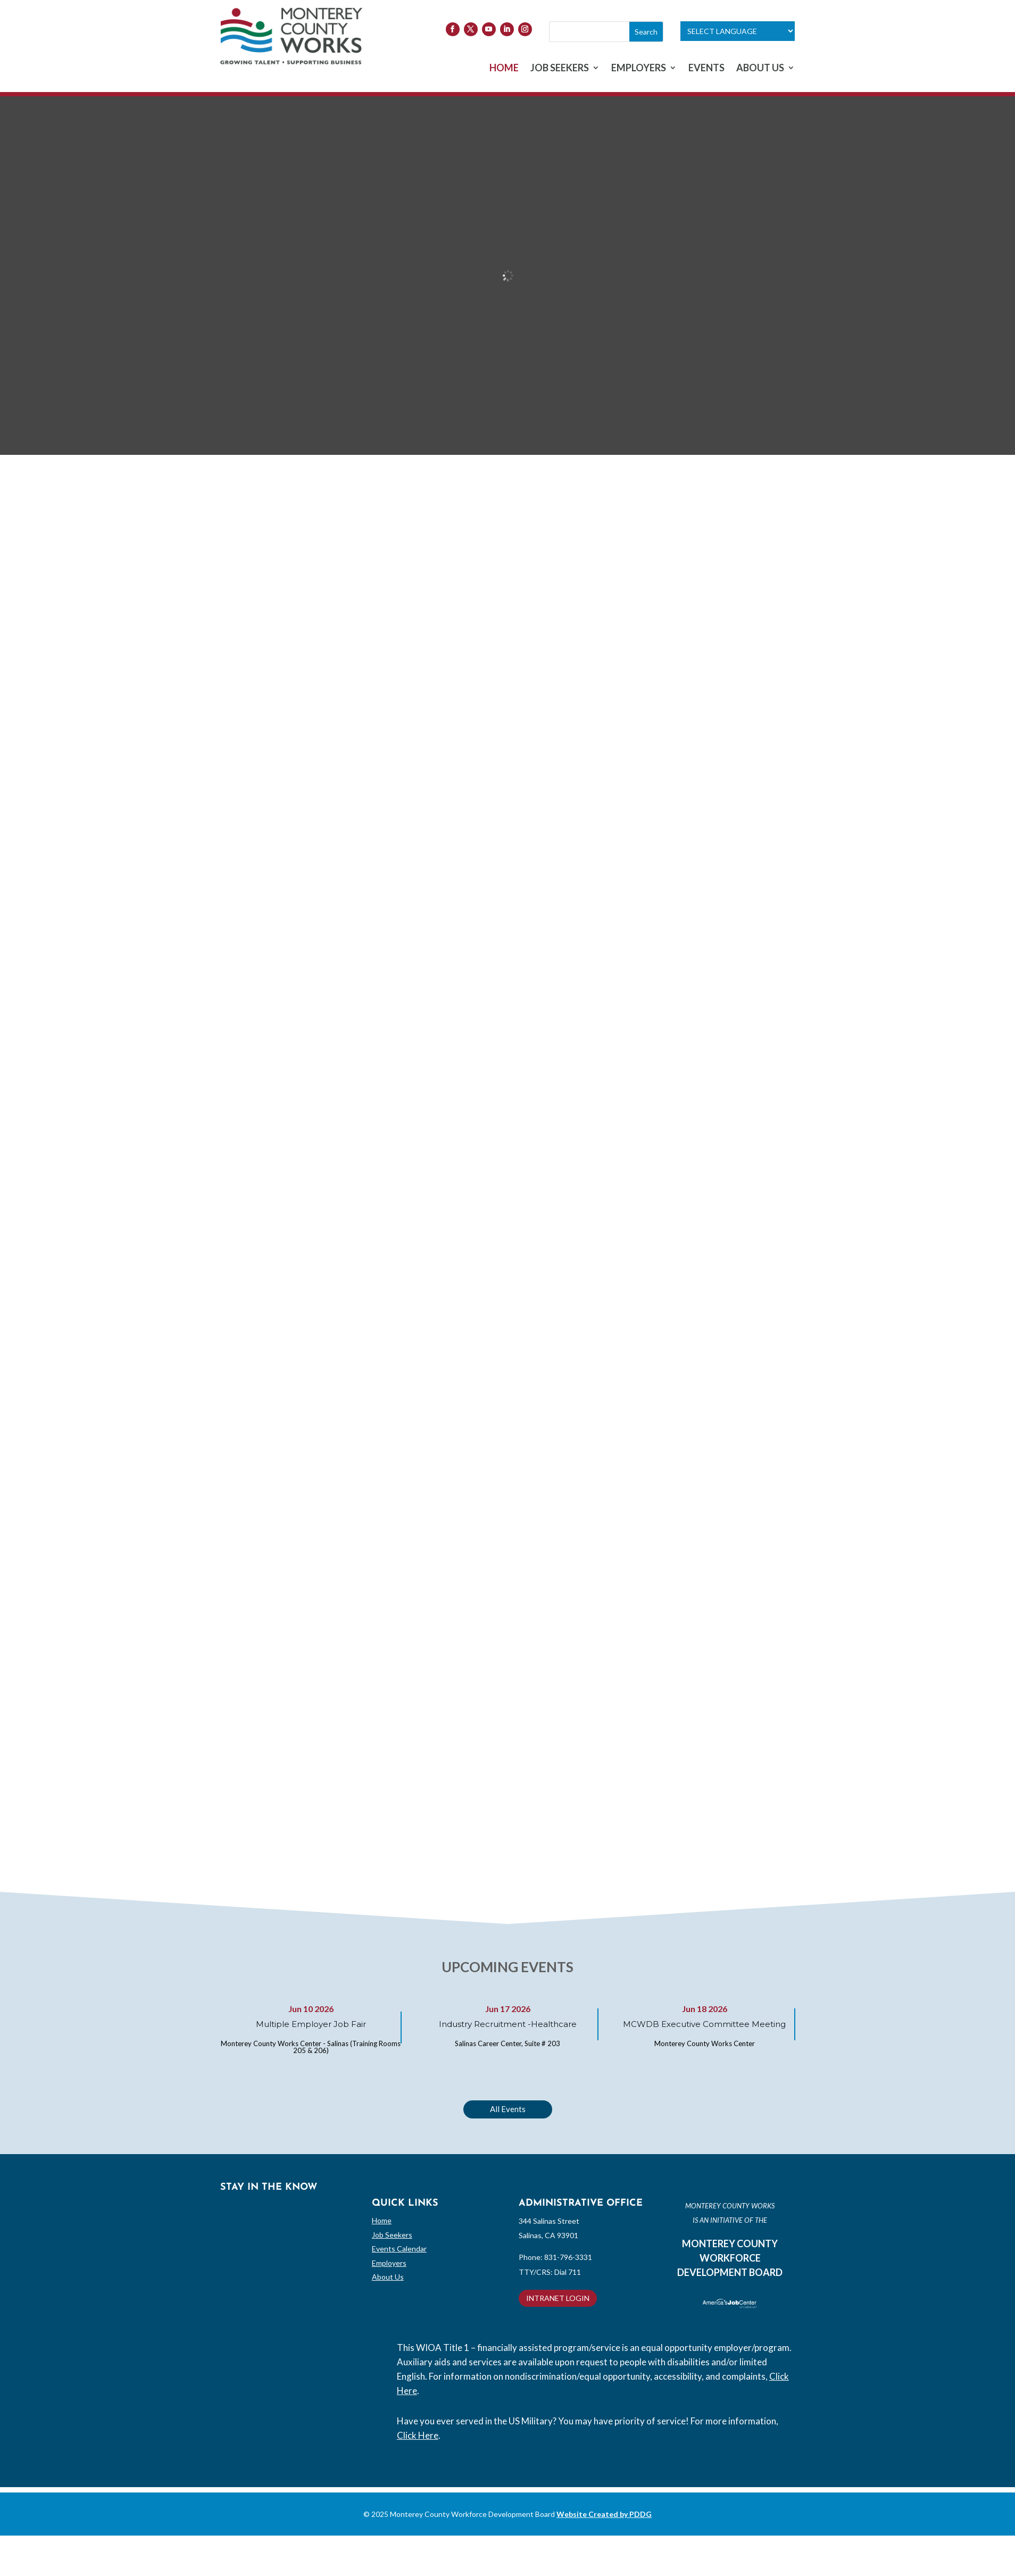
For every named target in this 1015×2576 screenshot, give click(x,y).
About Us (388, 2276)
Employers (389, 2262)
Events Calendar (399, 2248)
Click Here (417, 2435)
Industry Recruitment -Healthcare (508, 2024)
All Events (508, 2109)
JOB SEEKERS (559, 68)
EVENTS (706, 68)
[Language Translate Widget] (737, 31)
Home (382, 2220)
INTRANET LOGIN (557, 2298)
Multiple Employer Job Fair (311, 2024)
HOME (504, 68)
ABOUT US (760, 68)
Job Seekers (392, 2234)
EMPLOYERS (638, 68)
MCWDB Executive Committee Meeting (704, 2024)
